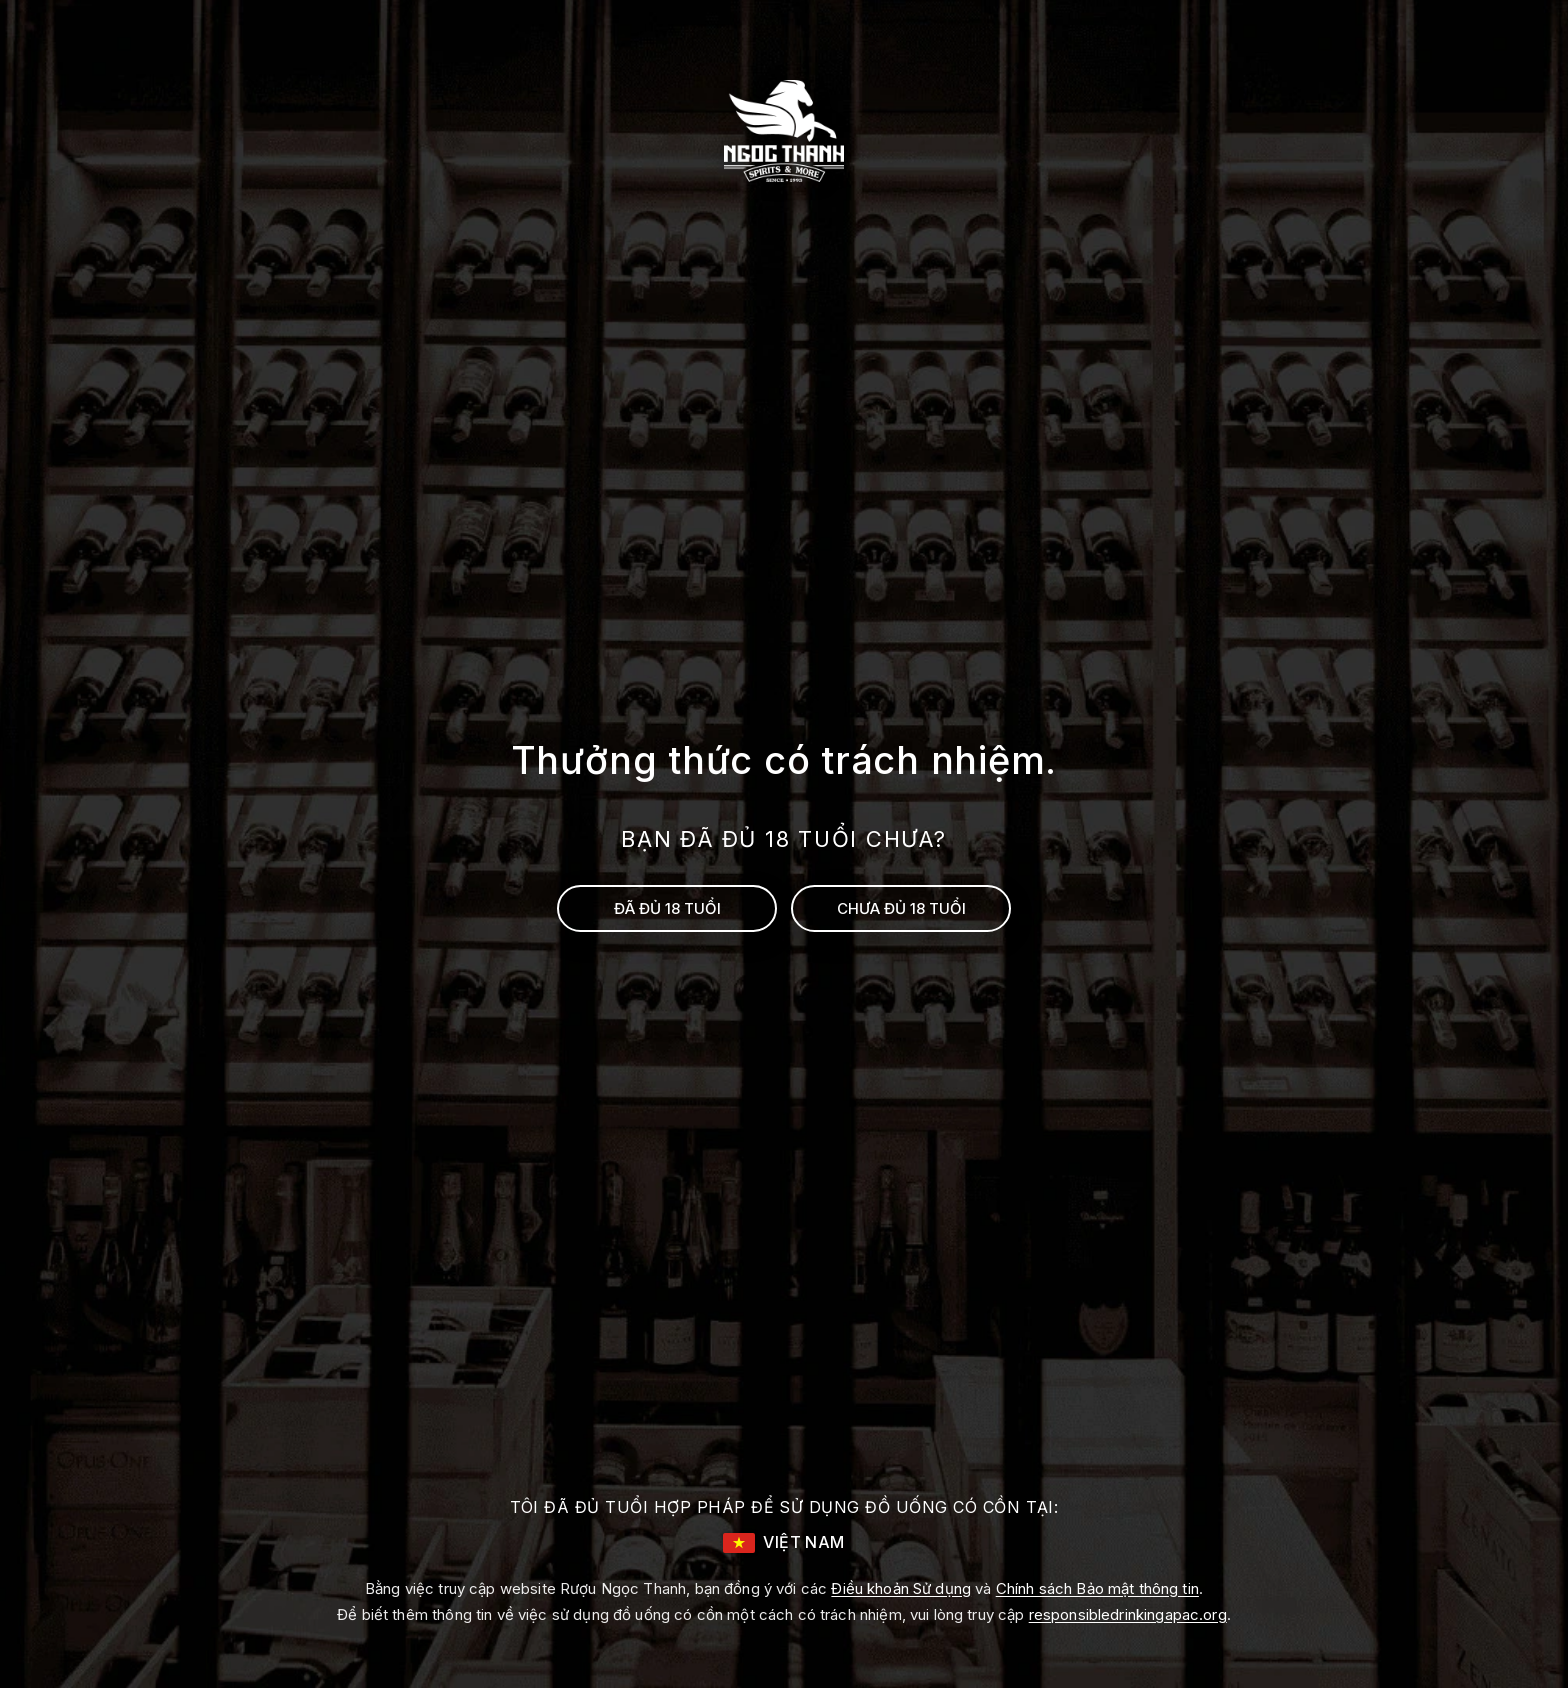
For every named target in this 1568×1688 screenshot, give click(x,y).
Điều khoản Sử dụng (901, 1588)
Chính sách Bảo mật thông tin (1097, 1588)
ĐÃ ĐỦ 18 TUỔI (667, 908)
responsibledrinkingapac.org (1128, 1614)
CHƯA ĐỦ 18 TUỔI (901, 908)
